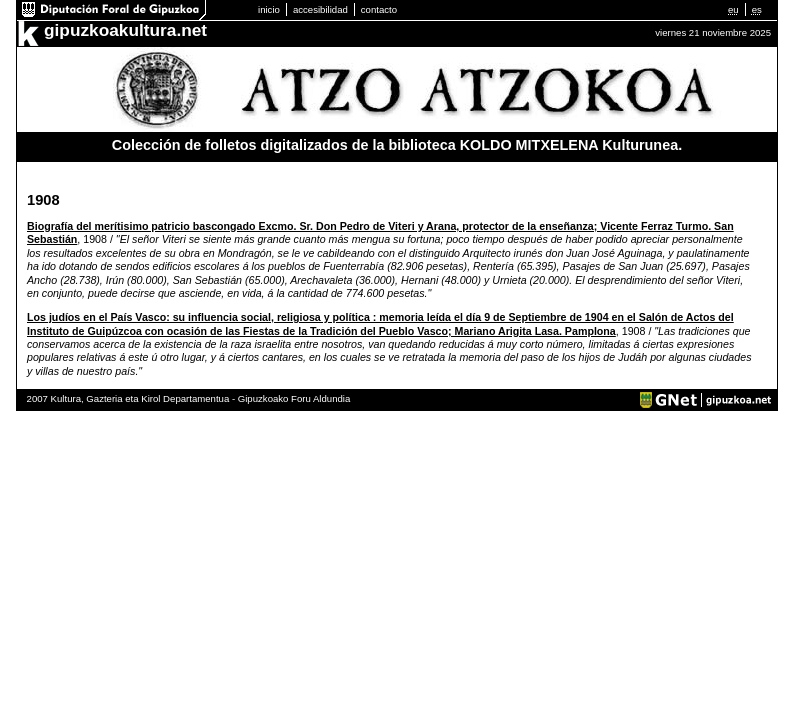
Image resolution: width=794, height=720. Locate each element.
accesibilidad (320, 9)
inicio (269, 9)
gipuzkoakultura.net (125, 30)
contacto (379, 9)
